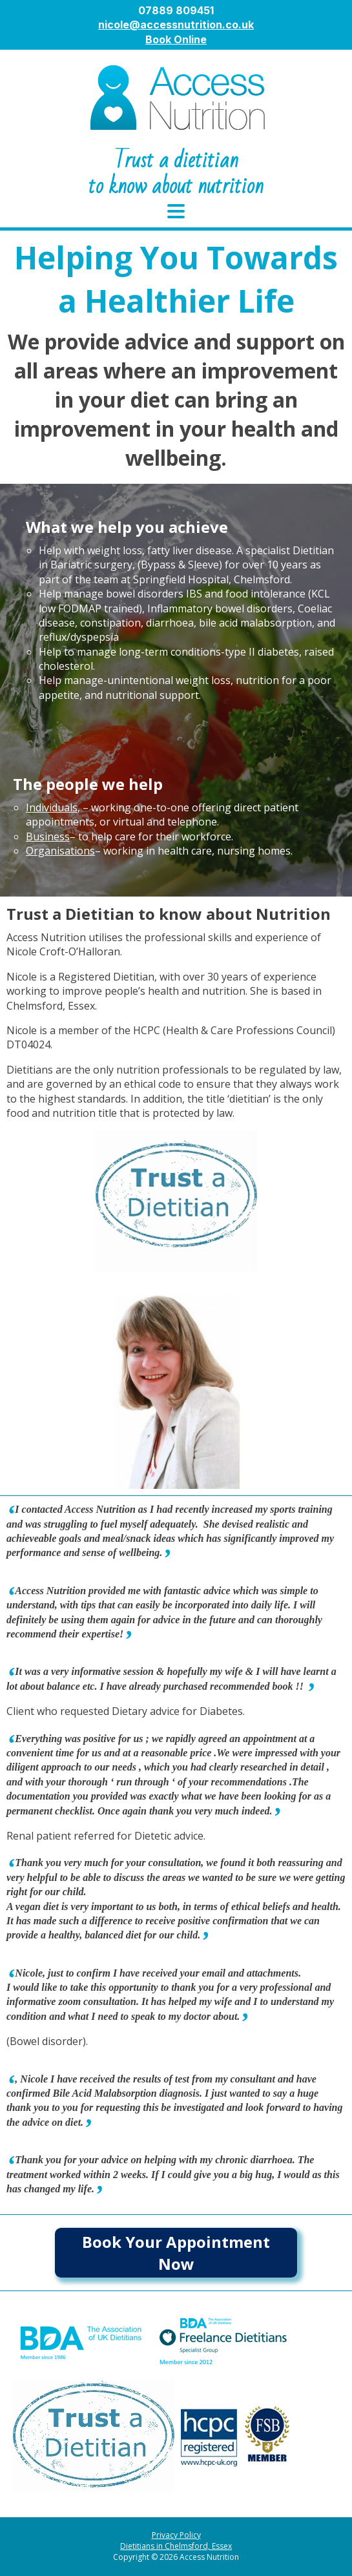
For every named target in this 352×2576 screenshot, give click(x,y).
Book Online (176, 39)
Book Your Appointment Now (176, 2252)
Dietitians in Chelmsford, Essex (176, 2545)
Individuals (52, 807)
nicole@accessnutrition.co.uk (176, 24)
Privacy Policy (176, 2534)
